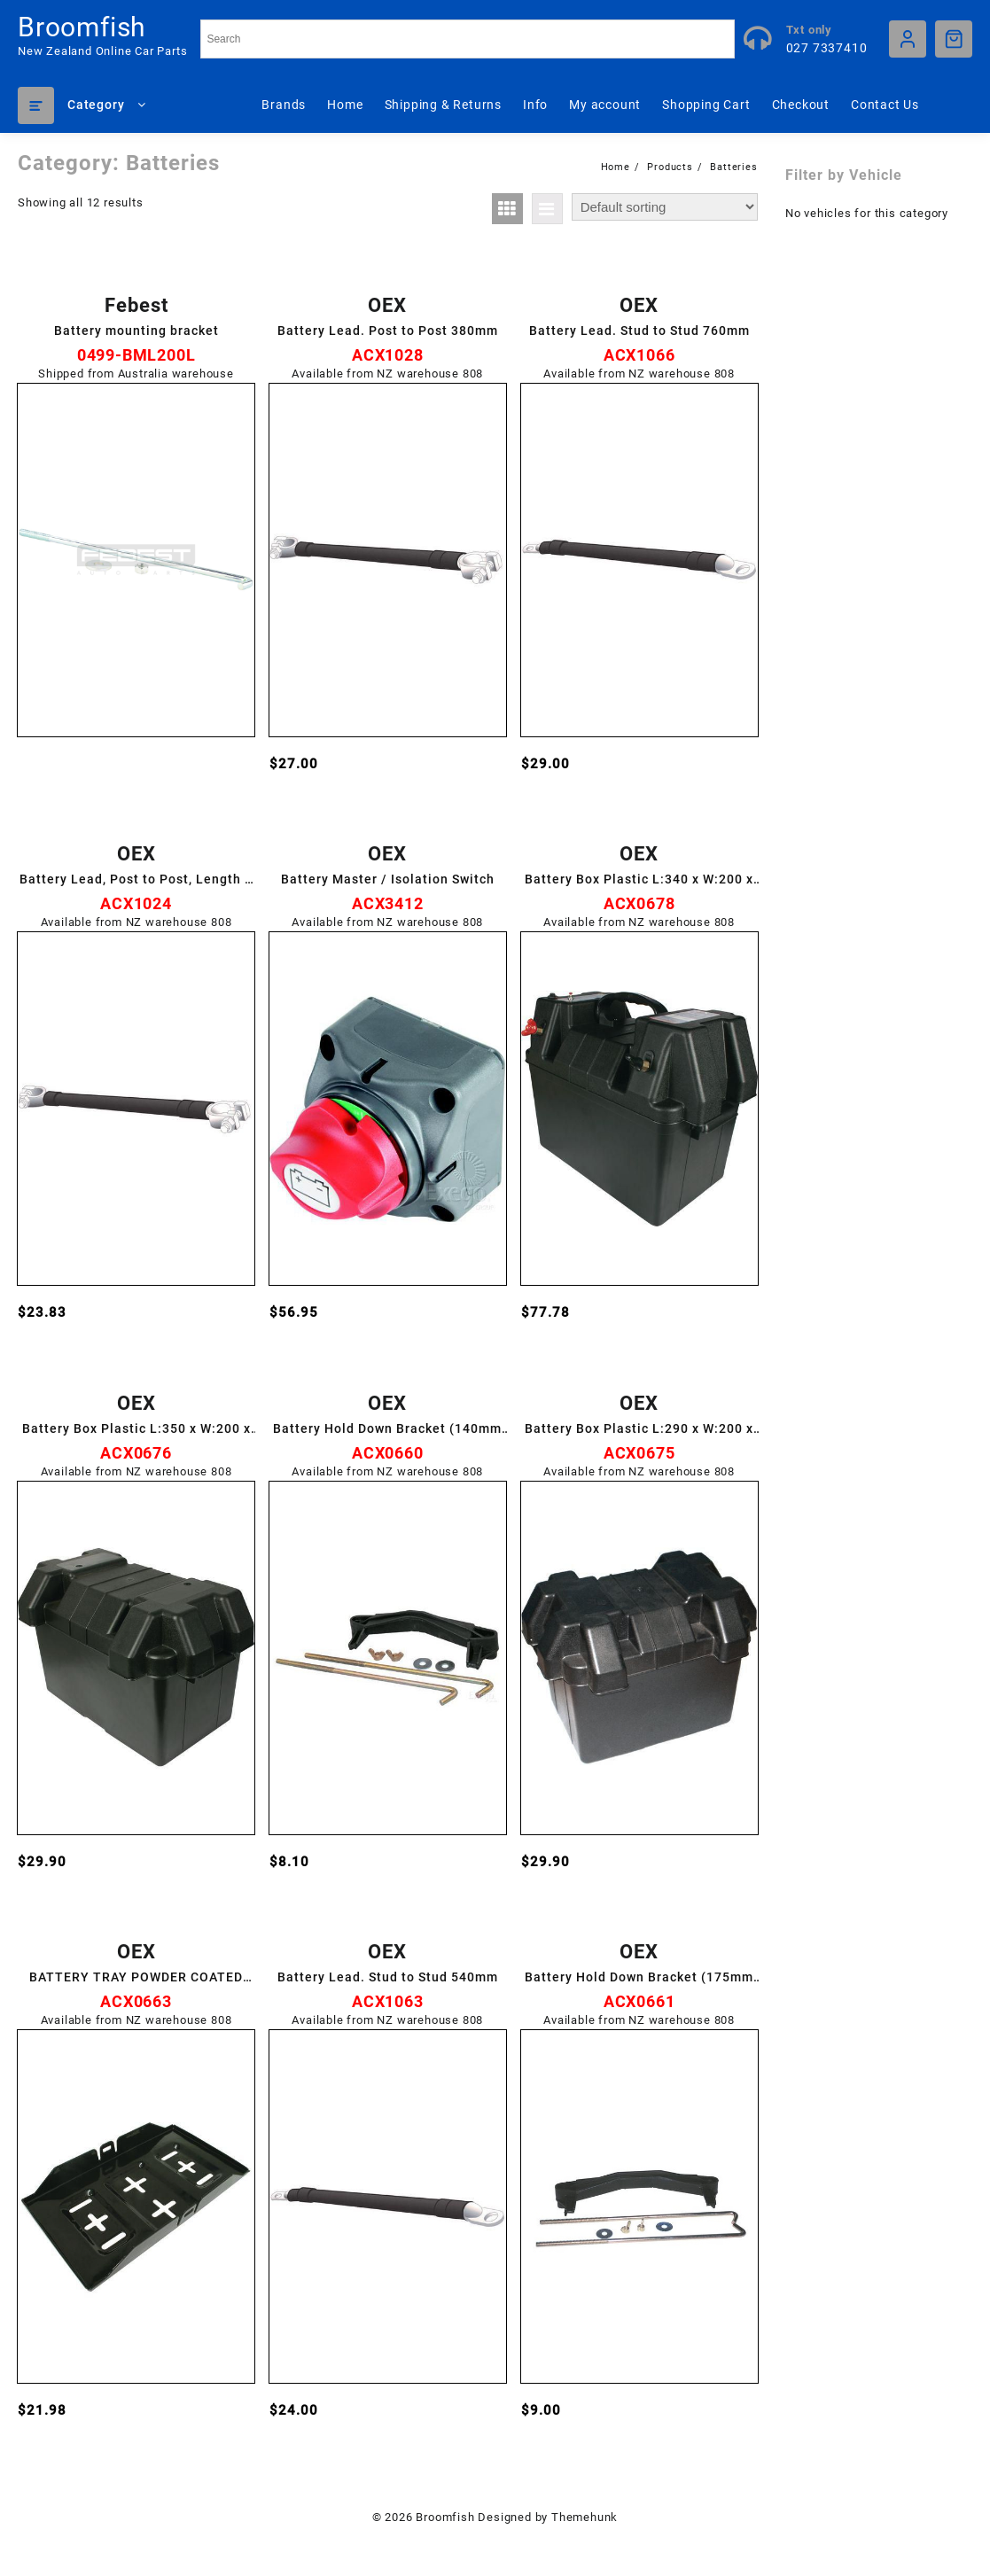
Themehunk (584, 2517)
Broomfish (82, 27)
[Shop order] (665, 207)
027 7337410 (827, 48)
